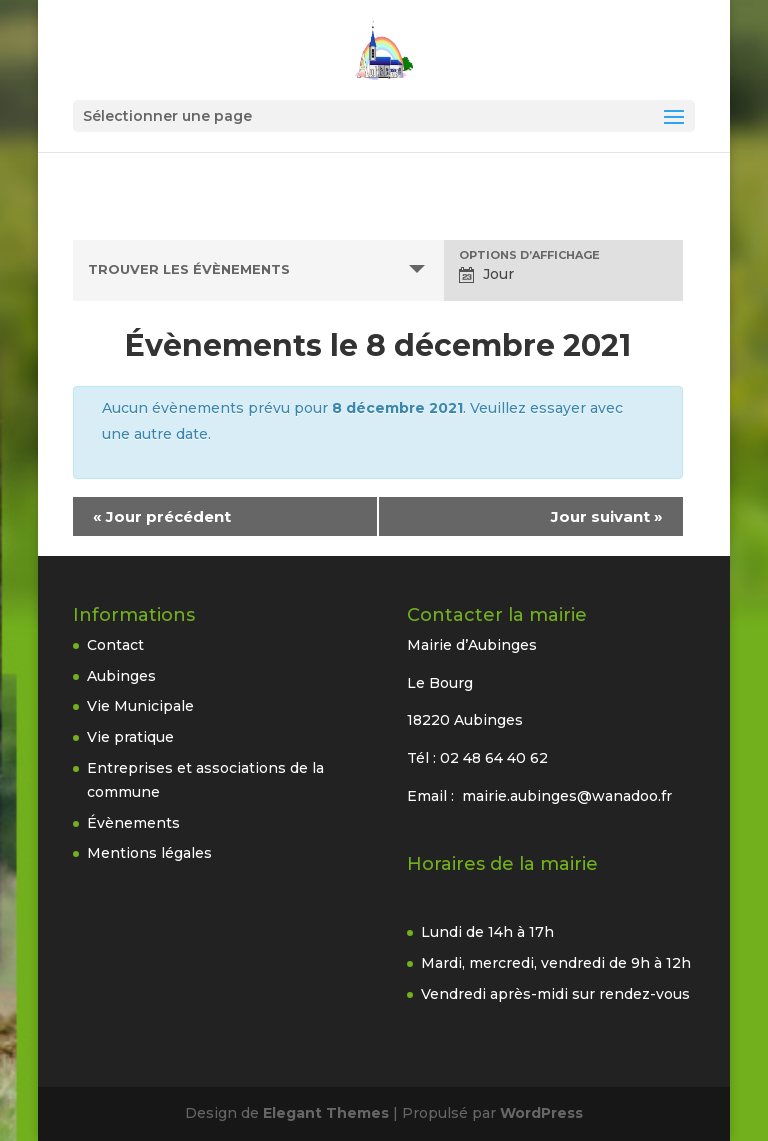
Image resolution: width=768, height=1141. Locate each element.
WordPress (541, 1113)
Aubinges (121, 676)
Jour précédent (162, 516)
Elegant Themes (326, 1113)
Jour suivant (607, 516)
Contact (115, 645)
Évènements (133, 823)
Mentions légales (149, 853)
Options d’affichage (529, 255)
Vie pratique (130, 737)
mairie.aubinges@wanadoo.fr (567, 796)
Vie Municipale (140, 706)
